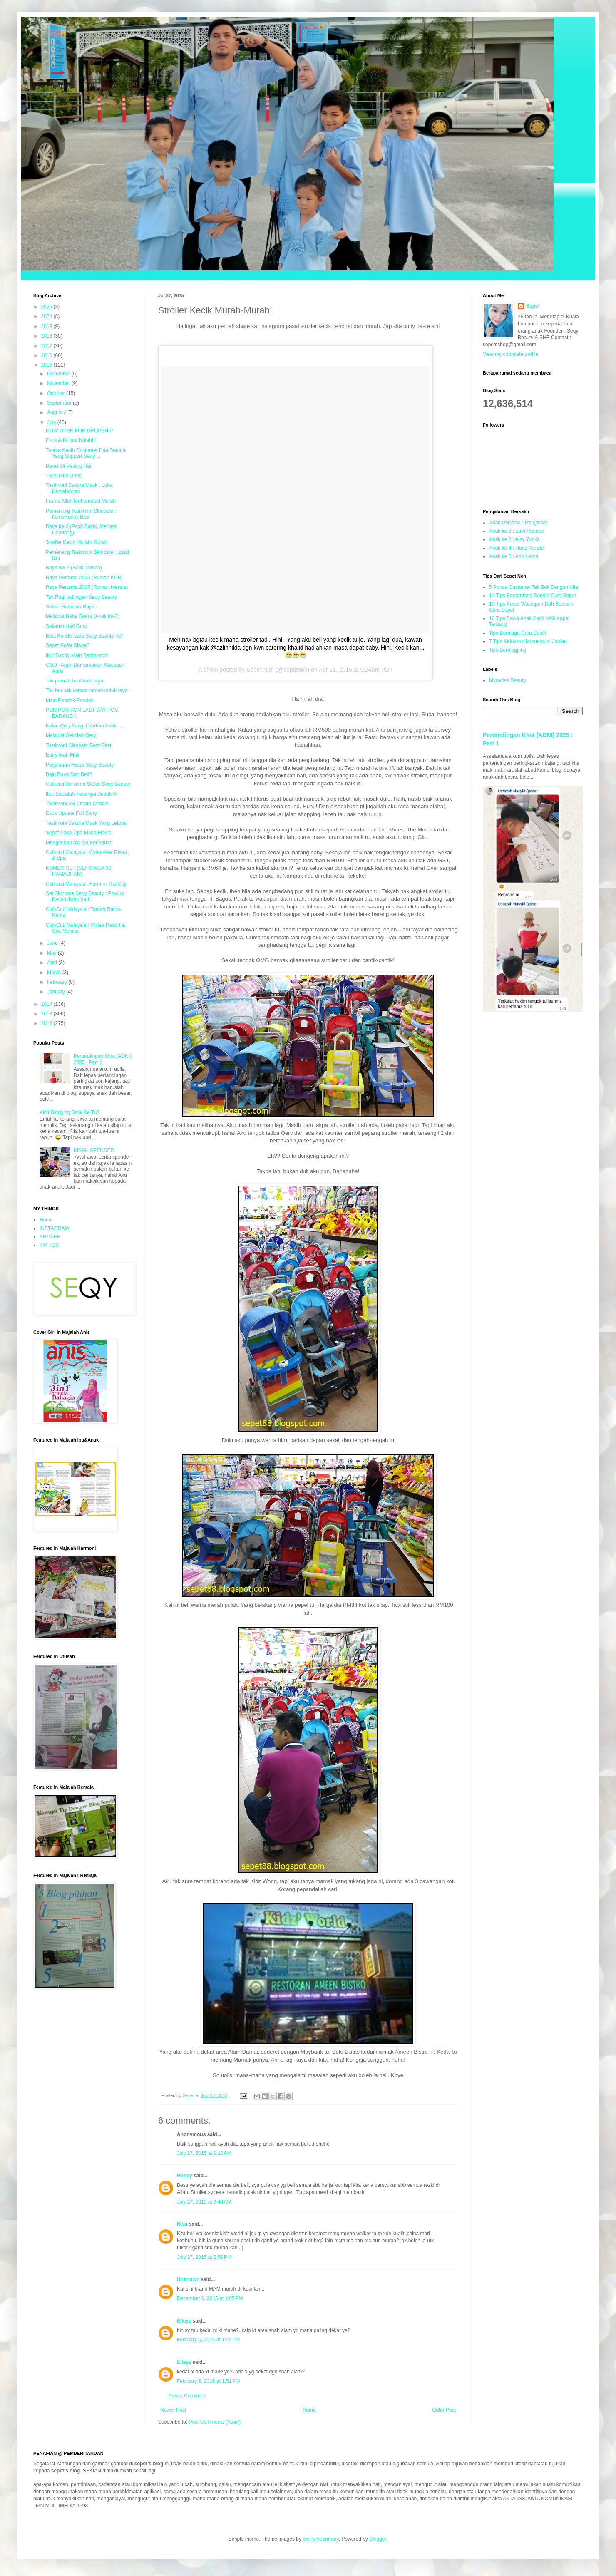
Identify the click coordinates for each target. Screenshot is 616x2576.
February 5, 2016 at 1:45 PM (208, 2340)
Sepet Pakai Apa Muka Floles (78, 833)
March (54, 972)
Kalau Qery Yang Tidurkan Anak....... (86, 726)
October (56, 393)
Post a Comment (187, 2396)
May (52, 953)
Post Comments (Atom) (215, 2422)
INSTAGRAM (54, 1228)
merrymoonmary (320, 2539)
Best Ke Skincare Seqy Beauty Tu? (85, 636)
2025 (47, 307)
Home (309, 2410)
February (57, 982)
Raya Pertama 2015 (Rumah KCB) (84, 578)
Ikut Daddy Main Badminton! (77, 655)
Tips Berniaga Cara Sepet (517, 633)
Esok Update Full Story (71, 813)
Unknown (188, 2279)
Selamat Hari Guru (66, 626)
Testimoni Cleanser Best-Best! (79, 745)
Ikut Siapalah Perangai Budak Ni (82, 794)
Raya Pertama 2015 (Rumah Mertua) (87, 587)
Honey (184, 2176)
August (55, 412)
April (52, 962)
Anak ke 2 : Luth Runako (516, 531)
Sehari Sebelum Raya (70, 607)
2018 (47, 336)
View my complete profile (510, 354)
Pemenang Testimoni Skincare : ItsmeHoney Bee (81, 514)
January (56, 992)
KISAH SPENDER (94, 1150)
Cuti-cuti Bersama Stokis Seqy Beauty (88, 784)
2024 (47, 316)
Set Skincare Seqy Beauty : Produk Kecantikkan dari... (85, 896)
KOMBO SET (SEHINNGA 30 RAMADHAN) (78, 871)
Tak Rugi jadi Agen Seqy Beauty (81, 597)
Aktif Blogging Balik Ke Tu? (69, 1112)
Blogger (377, 2539)
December (59, 374)
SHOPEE (50, 1237)
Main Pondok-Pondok (70, 700)
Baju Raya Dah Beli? (69, 774)
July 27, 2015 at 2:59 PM (204, 2257)
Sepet (533, 306)
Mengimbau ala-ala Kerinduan (79, 843)
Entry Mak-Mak (62, 755)
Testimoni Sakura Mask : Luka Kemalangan (79, 488)
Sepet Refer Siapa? (67, 645)
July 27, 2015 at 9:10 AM (204, 2153)
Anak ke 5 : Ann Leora (513, 556)
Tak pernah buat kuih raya (74, 681)
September (60, 403)
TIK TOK (49, 1245)
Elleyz (184, 2321)
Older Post (444, 2410)
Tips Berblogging (508, 650)
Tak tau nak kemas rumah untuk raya (87, 690)
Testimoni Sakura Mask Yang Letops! (87, 823)
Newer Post (173, 2410)
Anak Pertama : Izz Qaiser (518, 523)
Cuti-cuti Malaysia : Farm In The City (86, 884)
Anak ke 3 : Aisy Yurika (514, 539)
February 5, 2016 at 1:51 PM (208, 2381)
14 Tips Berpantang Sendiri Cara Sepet (532, 595)
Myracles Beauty (507, 680)
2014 (47, 1004)
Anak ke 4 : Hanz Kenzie (516, 548)
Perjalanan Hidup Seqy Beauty (80, 765)
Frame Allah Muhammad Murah (81, 501)
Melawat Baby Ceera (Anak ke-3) (82, 616)
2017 (47, 346)
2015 (47, 365)
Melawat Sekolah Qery (71, 735)
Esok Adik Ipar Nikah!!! (71, 440)
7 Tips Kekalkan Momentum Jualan (528, 641)
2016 (47, 355)
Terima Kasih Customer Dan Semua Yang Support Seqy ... (85, 453)
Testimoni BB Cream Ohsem (77, 804)
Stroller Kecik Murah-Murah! (77, 542)
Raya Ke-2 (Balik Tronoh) (74, 568)
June (53, 943)
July (52, 422)
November (59, 383)
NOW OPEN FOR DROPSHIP (79, 431)
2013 (47, 1014)
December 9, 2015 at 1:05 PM (210, 2298)
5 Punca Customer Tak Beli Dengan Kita (533, 587)
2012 (47, 1023)
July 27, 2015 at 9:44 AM (204, 2202)
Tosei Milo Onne (64, 476)
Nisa (182, 2224)
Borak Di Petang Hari (69, 466)
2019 (47, 326)
